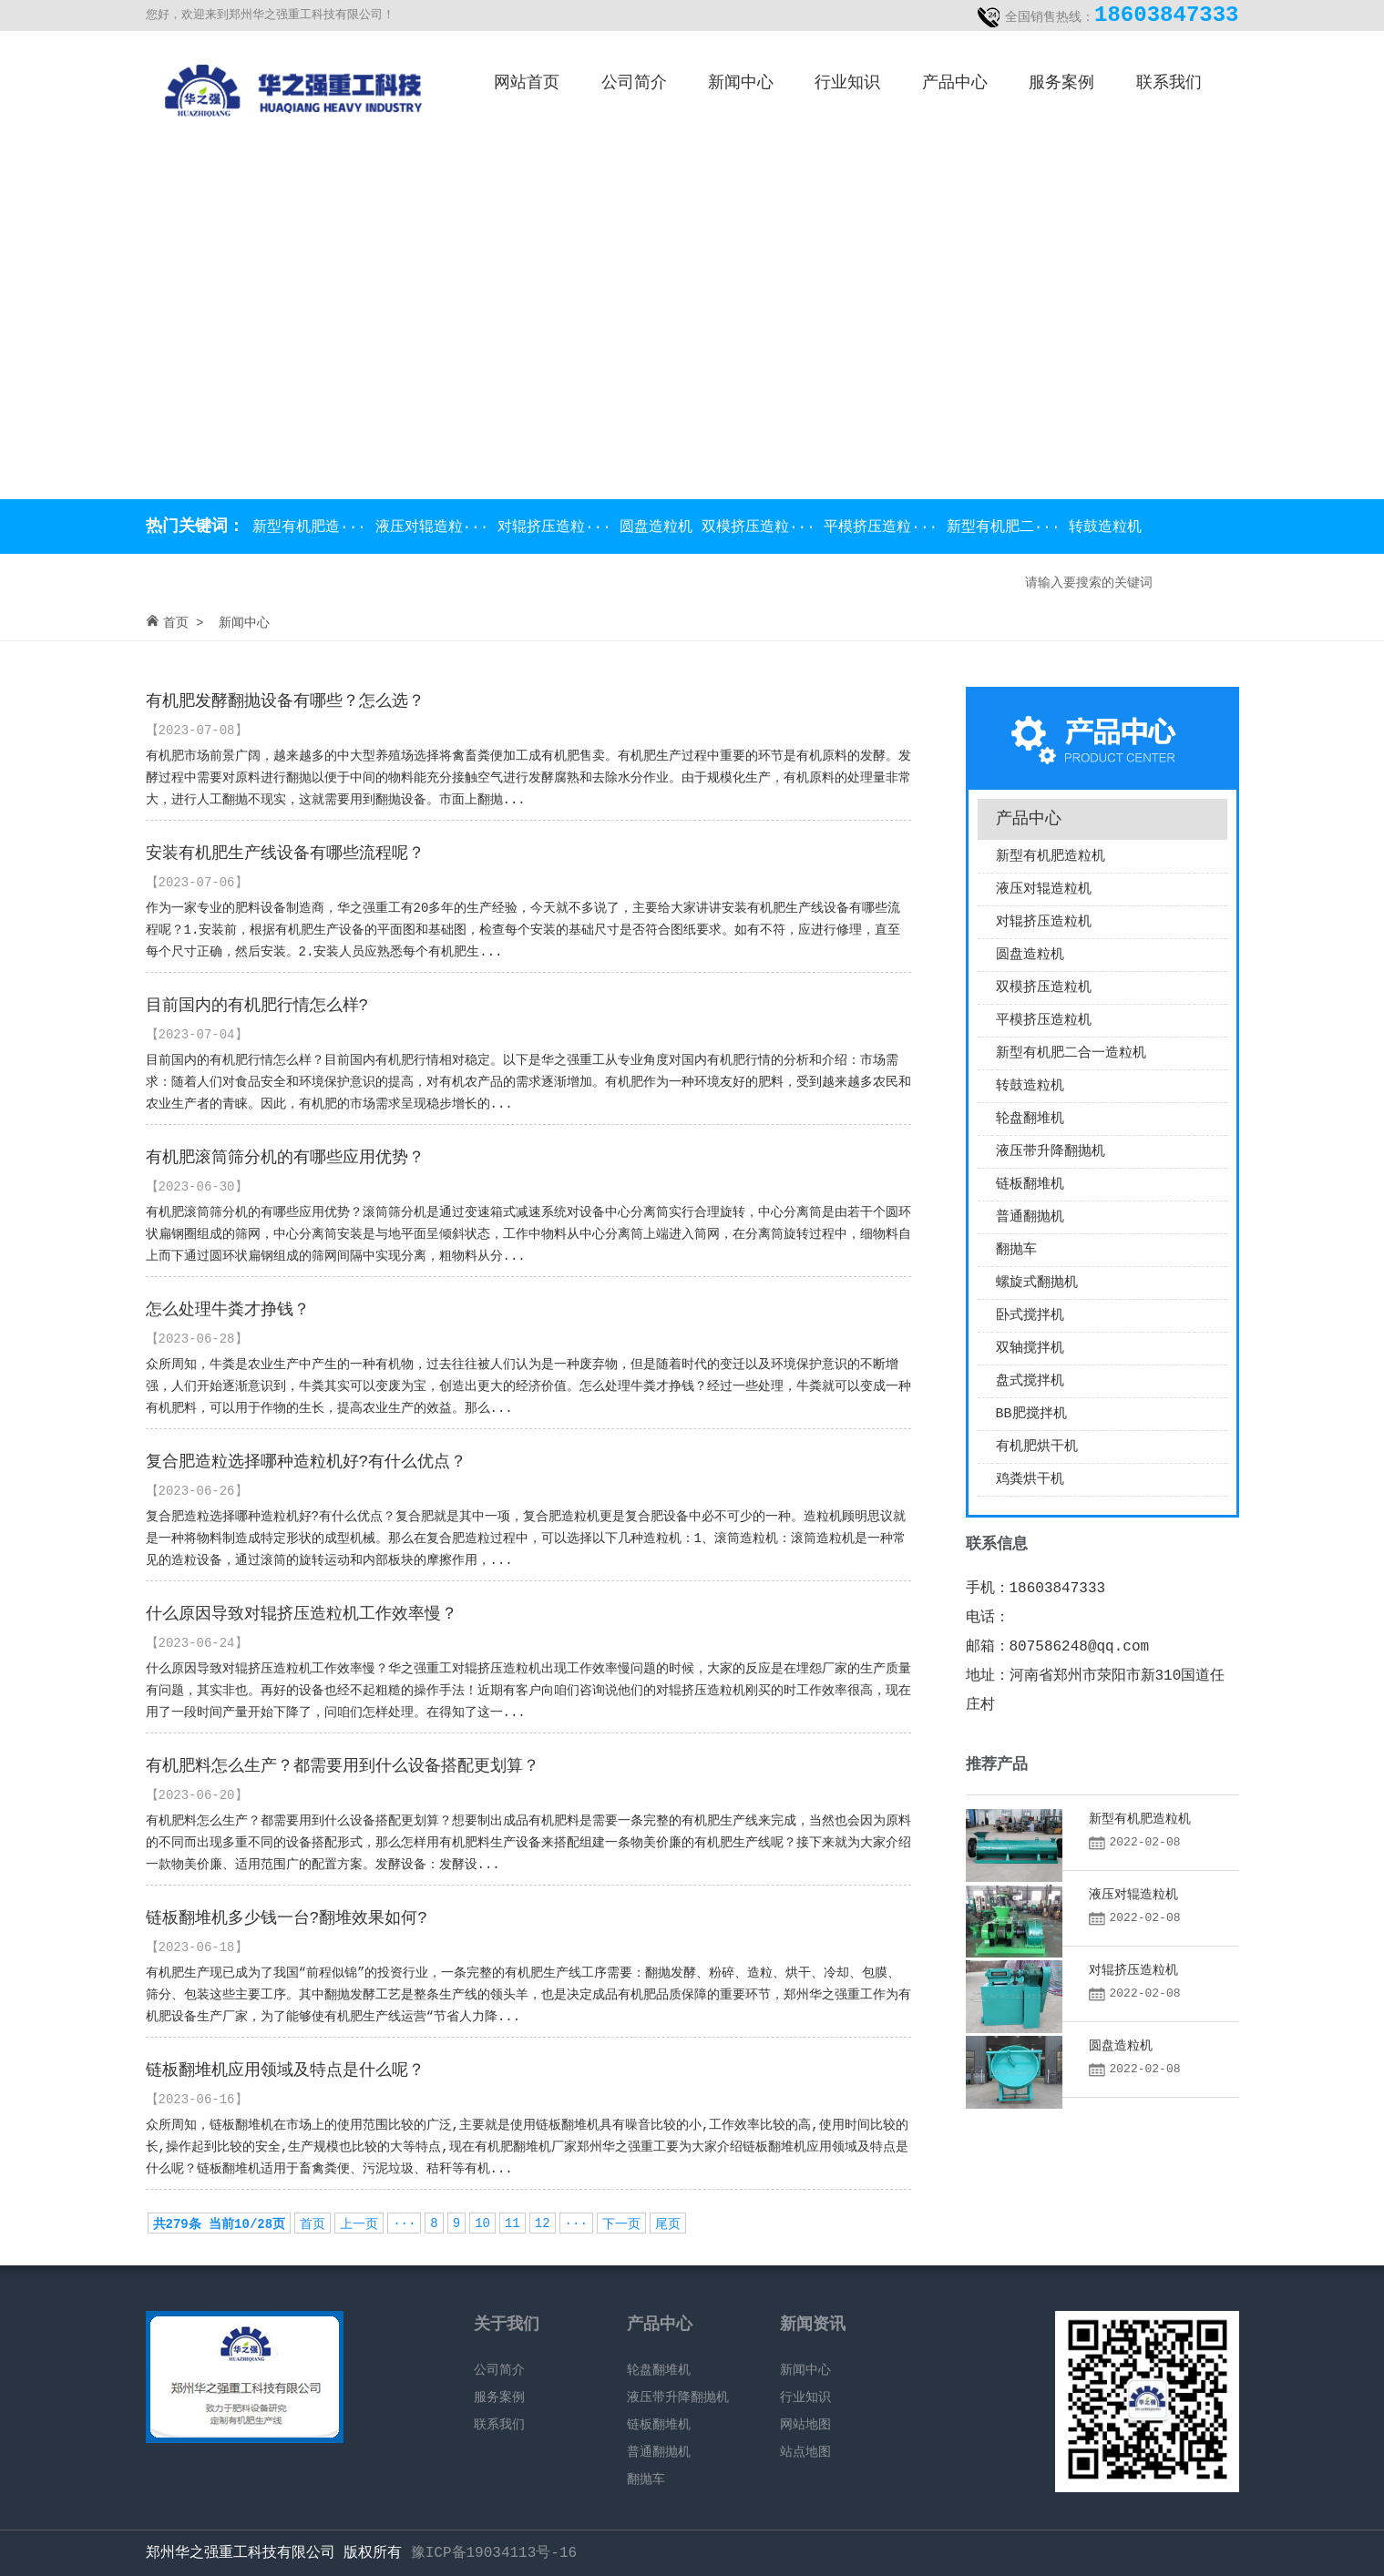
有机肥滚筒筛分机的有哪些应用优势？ (285, 1158)
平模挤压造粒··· (885, 527)
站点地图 (805, 2452)
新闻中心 (741, 83)
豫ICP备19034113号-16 (494, 2553)
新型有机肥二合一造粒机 (1071, 1053)
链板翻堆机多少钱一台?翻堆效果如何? (287, 1918)
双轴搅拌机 (1030, 1348)
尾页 (668, 2224)
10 (482, 2223)
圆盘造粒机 (661, 527)
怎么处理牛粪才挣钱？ (228, 1310)
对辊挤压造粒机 (1044, 922)
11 (512, 2223)
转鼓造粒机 (1105, 527)
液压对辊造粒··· (436, 527)
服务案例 (1061, 83)
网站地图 (805, 2425)
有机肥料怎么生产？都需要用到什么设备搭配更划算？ (342, 1766)
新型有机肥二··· (1008, 527)
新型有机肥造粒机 (1050, 856)
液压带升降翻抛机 (1050, 1152)
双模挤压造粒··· (763, 527)
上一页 (359, 2224)
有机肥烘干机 (1037, 1447)
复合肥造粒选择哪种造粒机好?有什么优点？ (306, 1462)
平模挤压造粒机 (1044, 1020)
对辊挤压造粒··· (558, 527)
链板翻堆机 (1030, 1184)
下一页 (621, 2224)
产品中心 (955, 83)
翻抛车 (1016, 1250)
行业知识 (847, 83)
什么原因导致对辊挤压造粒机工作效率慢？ (301, 1614)
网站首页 (526, 83)
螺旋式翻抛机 (1037, 1283)
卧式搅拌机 (1030, 1316)
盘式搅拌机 (1030, 1381)
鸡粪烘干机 (1030, 1479)
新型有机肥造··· (309, 527)
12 (542, 2223)
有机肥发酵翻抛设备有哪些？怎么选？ (285, 701)
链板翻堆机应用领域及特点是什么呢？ (285, 2070)
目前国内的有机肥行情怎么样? (257, 1006)
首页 (176, 623)
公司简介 (634, 83)
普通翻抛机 (1030, 1217)
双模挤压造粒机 (1044, 988)
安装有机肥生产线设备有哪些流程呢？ (285, 853)
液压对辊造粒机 (1044, 889)
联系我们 (1169, 83)
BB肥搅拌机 (1031, 1414)
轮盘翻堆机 (1030, 1119)
